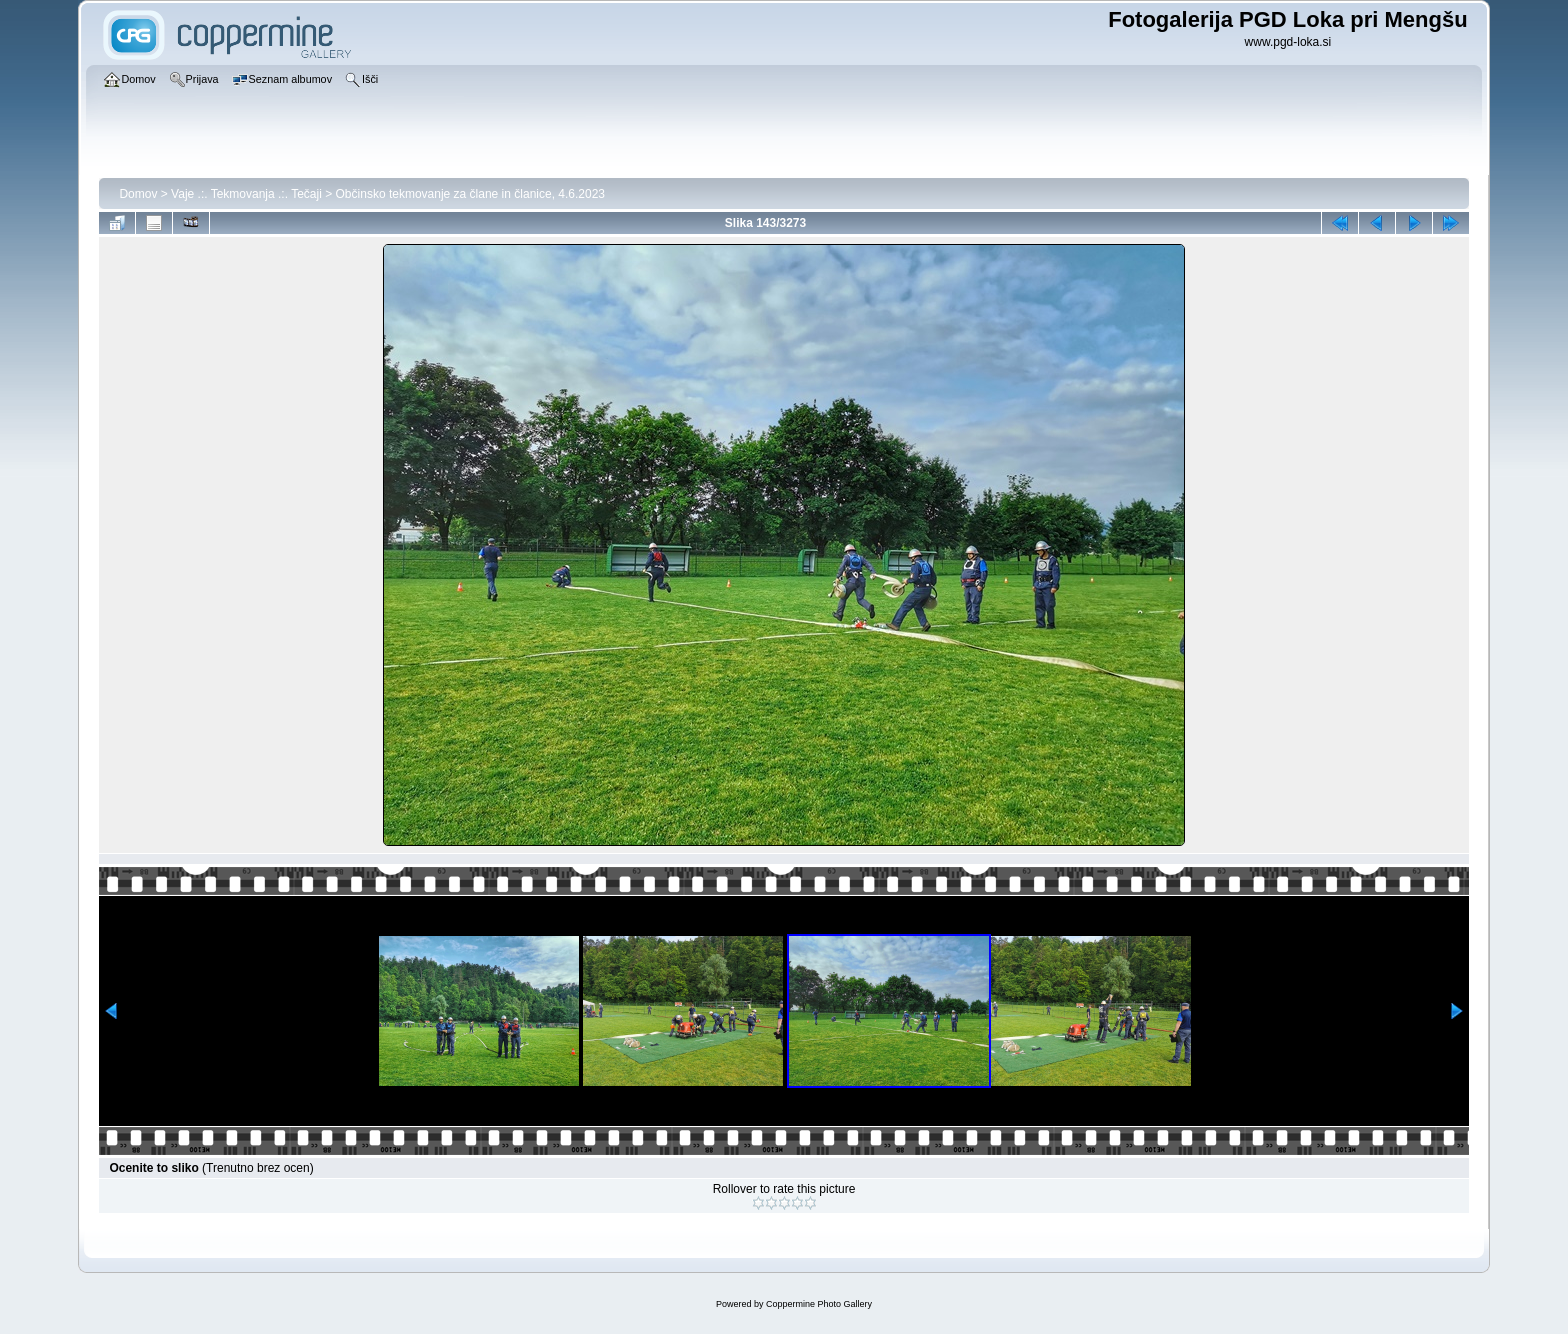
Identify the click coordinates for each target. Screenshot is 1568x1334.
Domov (138, 194)
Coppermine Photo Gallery (819, 1304)
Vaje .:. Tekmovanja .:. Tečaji (246, 194)
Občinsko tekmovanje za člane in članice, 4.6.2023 (471, 194)
